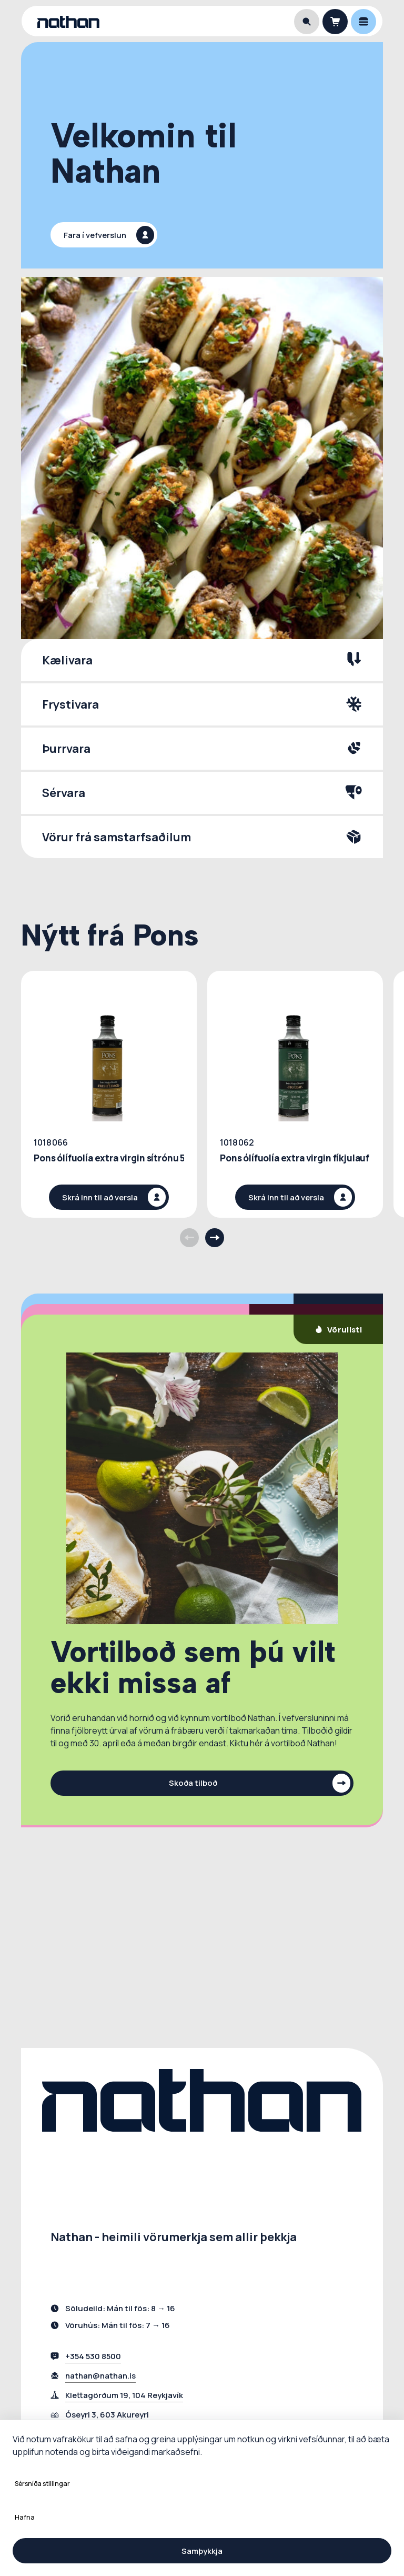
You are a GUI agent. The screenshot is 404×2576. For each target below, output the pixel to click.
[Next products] (214, 1237)
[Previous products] (189, 1237)
